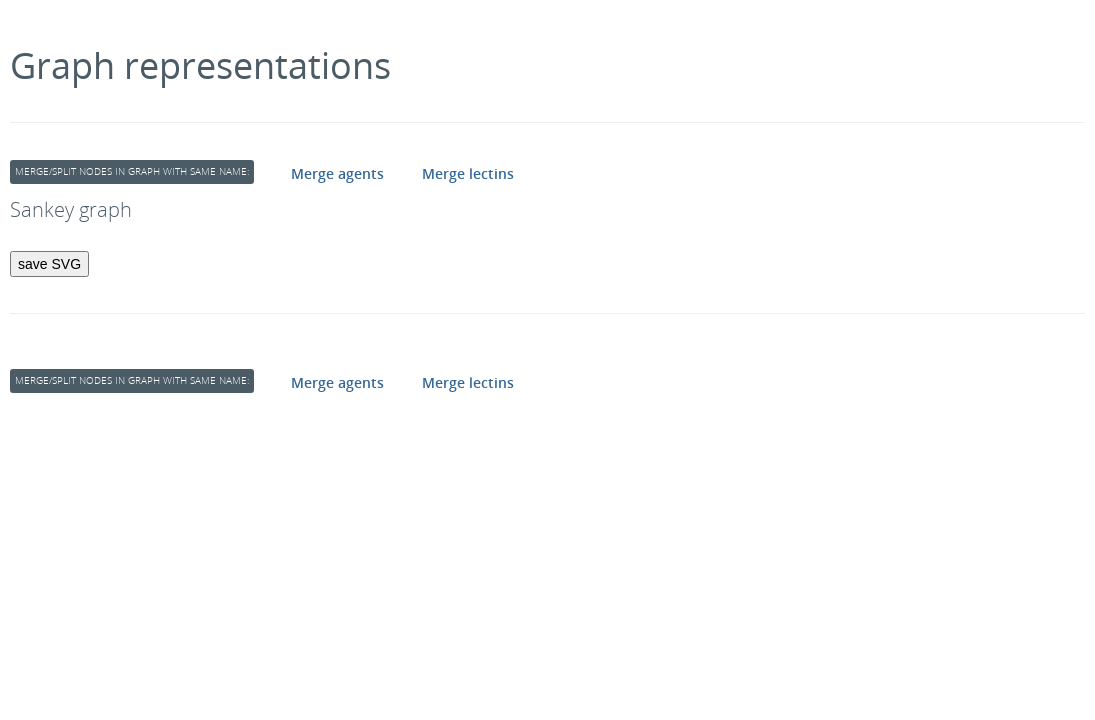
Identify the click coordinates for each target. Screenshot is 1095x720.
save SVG (49, 264)
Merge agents (337, 173)
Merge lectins (468, 173)
